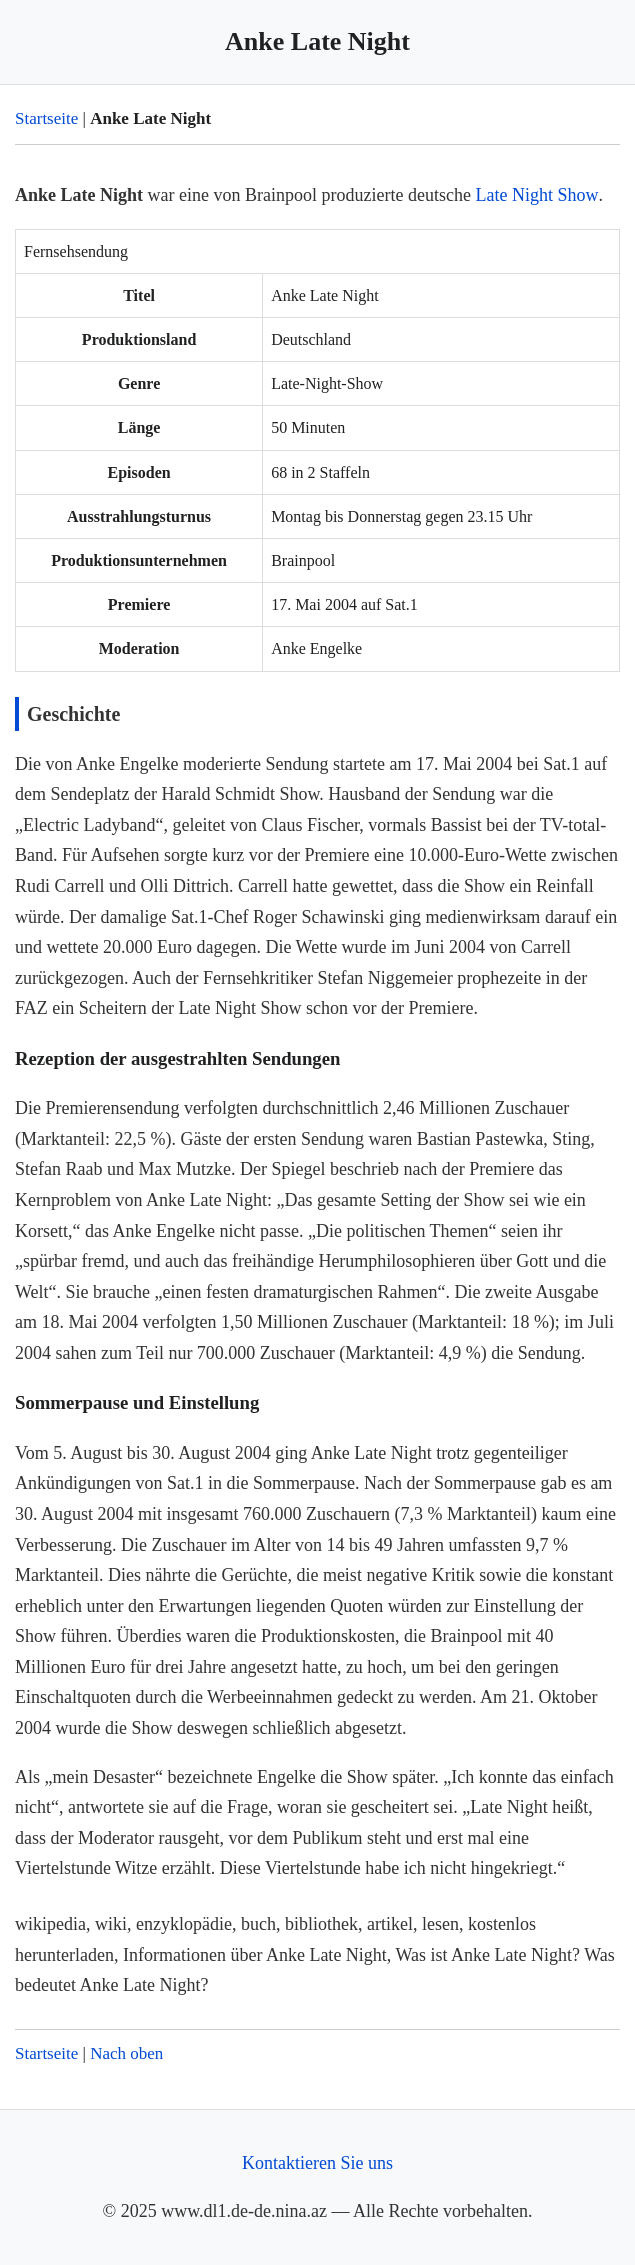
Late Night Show (536, 195)
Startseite (46, 118)
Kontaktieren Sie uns (317, 2163)
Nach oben (126, 2053)
